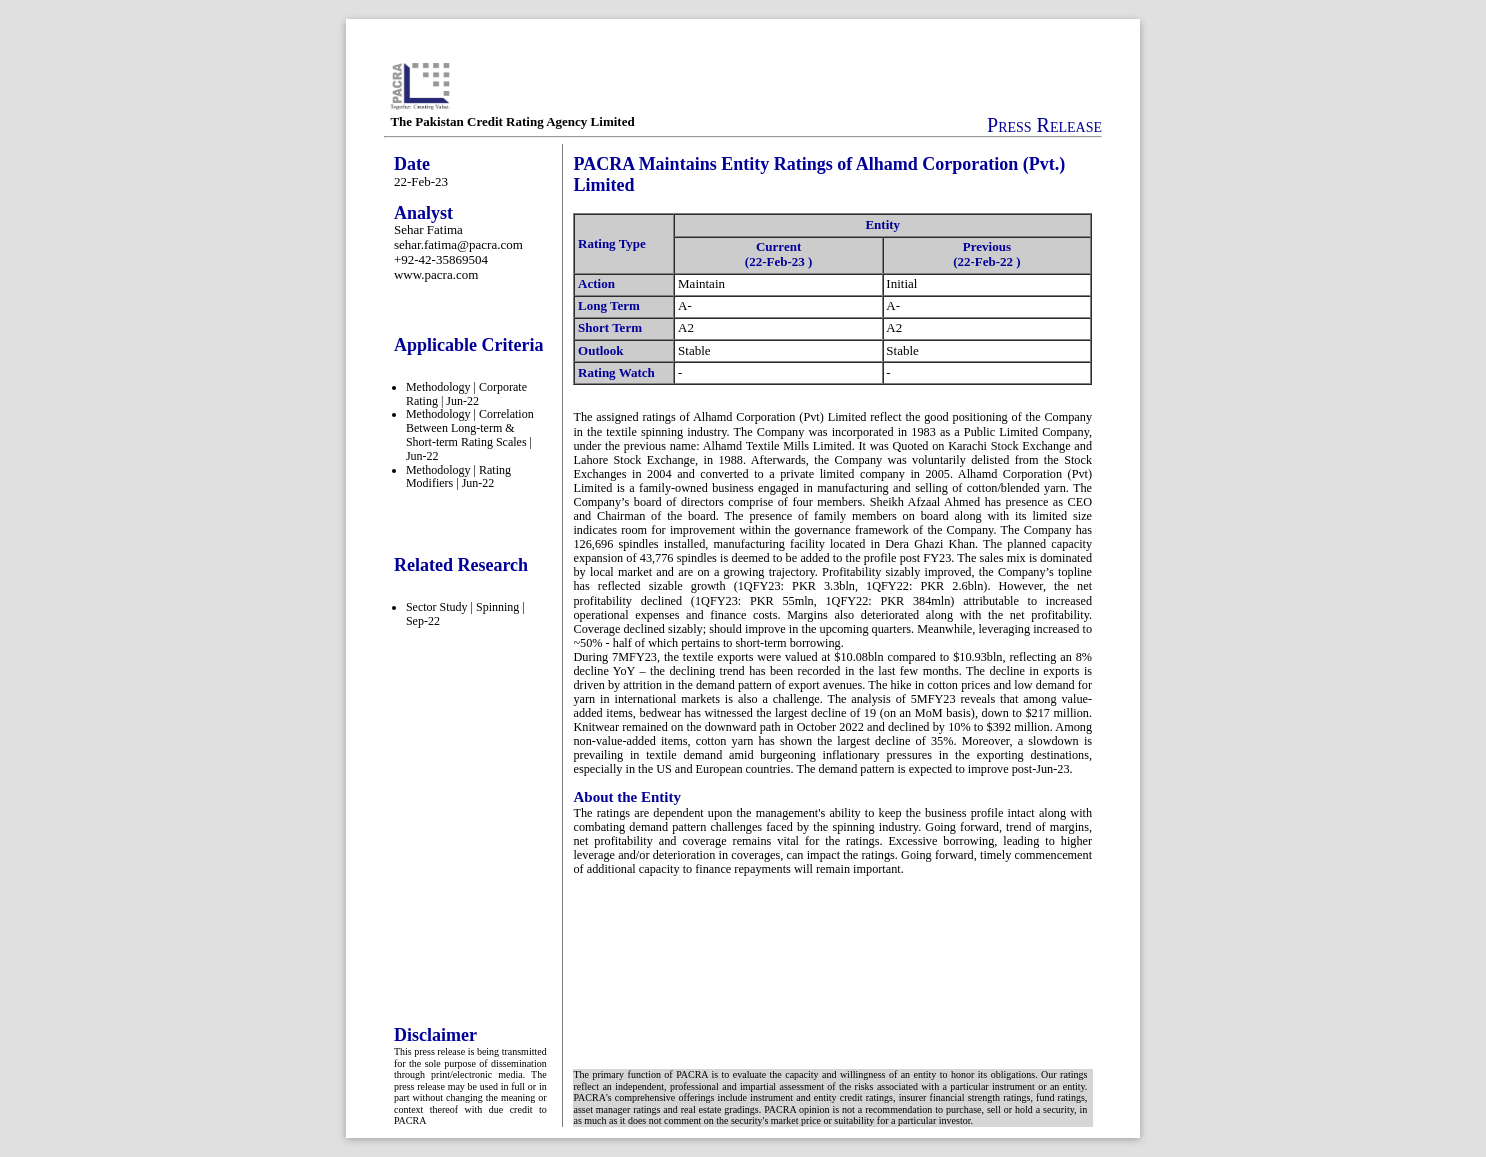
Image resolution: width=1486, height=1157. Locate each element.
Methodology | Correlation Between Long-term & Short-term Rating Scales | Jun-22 (470, 434)
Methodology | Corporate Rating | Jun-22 (466, 394)
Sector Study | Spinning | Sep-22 (465, 614)
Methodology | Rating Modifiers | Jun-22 (458, 477)
